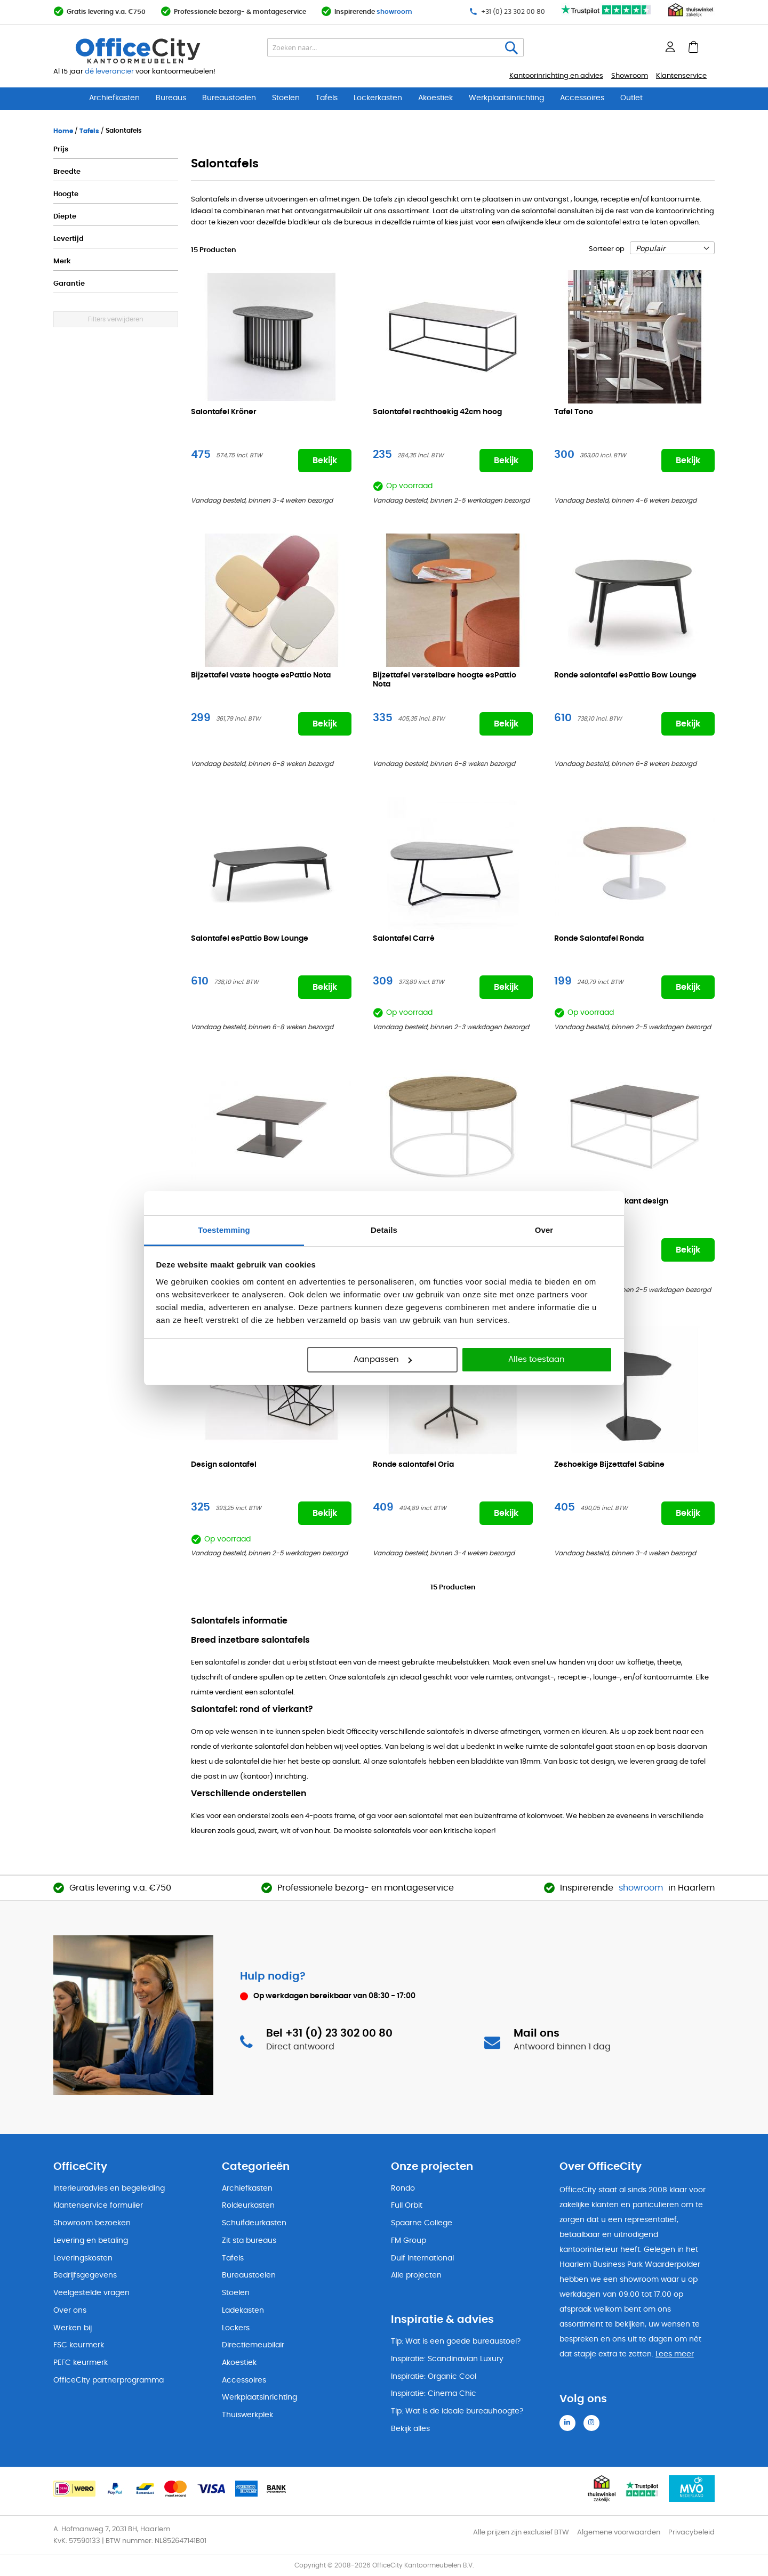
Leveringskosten (83, 2258)
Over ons (69, 2310)
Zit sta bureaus (249, 2240)
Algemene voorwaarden (618, 2532)
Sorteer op (607, 249)
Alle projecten (416, 2275)
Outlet (631, 98)
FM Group (408, 2240)
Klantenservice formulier (98, 2205)
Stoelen (286, 98)
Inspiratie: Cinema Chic (433, 2393)
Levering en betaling (90, 2240)
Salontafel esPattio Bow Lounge (249, 938)
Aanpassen (383, 1359)
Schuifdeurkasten (254, 2223)
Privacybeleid (691, 2532)
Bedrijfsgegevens (85, 2275)
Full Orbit (406, 2205)
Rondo (403, 2188)
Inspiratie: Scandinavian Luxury (447, 2359)
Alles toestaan (536, 1359)
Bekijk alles (410, 2429)
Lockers (236, 2328)
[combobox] (395, 47)
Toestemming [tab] (224, 1229)
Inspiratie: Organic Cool (433, 2376)
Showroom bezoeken (92, 2223)
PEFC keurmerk (80, 2363)
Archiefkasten (114, 98)
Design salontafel (224, 1464)
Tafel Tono (573, 412)
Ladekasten (243, 2310)
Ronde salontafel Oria (413, 1464)
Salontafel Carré (404, 938)
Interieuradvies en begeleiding (109, 2188)
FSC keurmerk (78, 2345)
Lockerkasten (378, 98)
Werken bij (72, 2328)
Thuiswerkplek (247, 2415)
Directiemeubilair (253, 2345)
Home (64, 130)
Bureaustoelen (229, 98)
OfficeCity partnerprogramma (108, 2380)
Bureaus (171, 98)
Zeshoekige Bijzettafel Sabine (609, 1464)
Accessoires (582, 98)
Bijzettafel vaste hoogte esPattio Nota (261, 675)
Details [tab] (384, 1229)
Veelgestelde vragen (91, 2293)
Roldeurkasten (248, 2205)
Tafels (327, 98)
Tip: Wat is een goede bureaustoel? (456, 2341)
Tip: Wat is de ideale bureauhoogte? (457, 2411)
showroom (394, 12)
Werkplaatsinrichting (506, 98)
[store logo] (163, 51)
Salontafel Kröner (224, 412)
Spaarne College (421, 2223)
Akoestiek (435, 98)
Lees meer (674, 2354)
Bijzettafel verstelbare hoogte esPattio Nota (444, 680)
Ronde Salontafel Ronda (599, 938)
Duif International (422, 2258)
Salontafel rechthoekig (437, 412)
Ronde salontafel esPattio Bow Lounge (625, 675)
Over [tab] (544, 1229)
